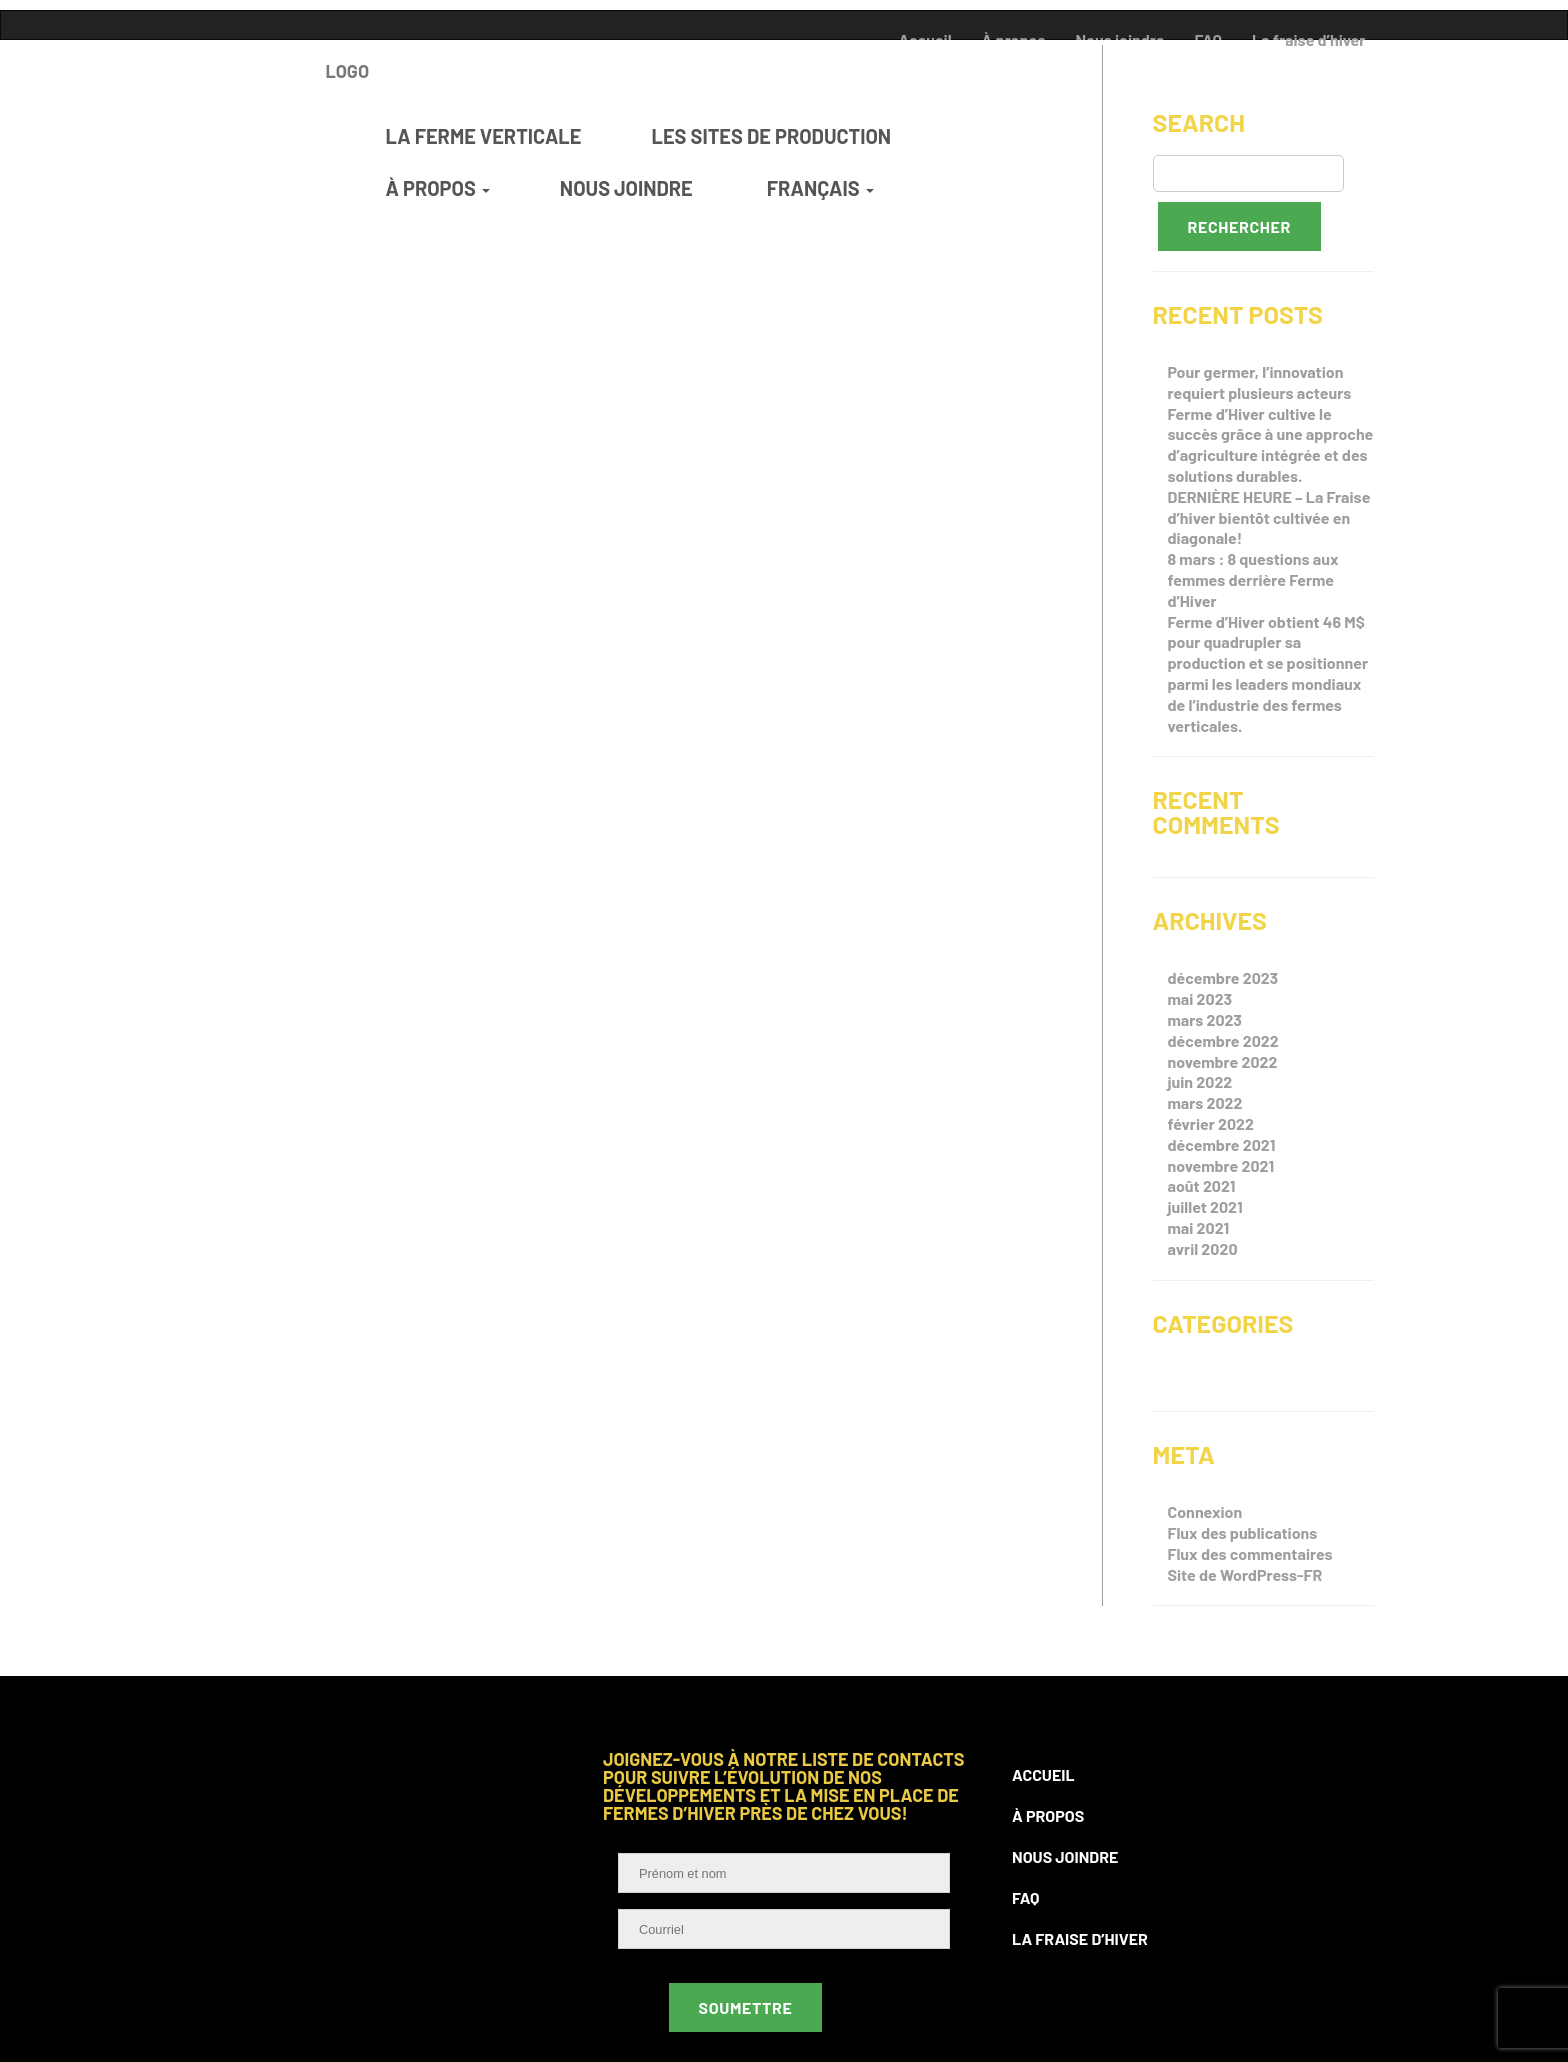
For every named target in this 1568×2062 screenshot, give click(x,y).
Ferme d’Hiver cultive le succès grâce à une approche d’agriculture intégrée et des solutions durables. (1271, 444)
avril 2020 (1203, 1248)
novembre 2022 (1223, 1061)
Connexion (1205, 1511)
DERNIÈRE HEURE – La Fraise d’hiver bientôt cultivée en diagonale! (1269, 517)
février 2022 (1211, 1123)
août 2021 (1202, 1185)
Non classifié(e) (1227, 1381)
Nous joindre (1065, 1856)
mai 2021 (1199, 1227)
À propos (1048, 1815)
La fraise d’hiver (1080, 1938)
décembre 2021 (1222, 1144)
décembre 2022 (1223, 1040)
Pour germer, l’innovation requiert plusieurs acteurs (1260, 382)
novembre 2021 (1221, 1165)
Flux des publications (1243, 1532)
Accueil (1043, 1774)
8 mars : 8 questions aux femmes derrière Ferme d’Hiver (1253, 579)
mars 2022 (1205, 1102)
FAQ (1026, 1897)
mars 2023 (1205, 1019)
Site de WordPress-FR (1245, 1574)
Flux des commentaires (1250, 1553)
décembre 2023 (1223, 977)
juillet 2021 (1205, 1206)
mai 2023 (1200, 998)
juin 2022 (1200, 1081)
